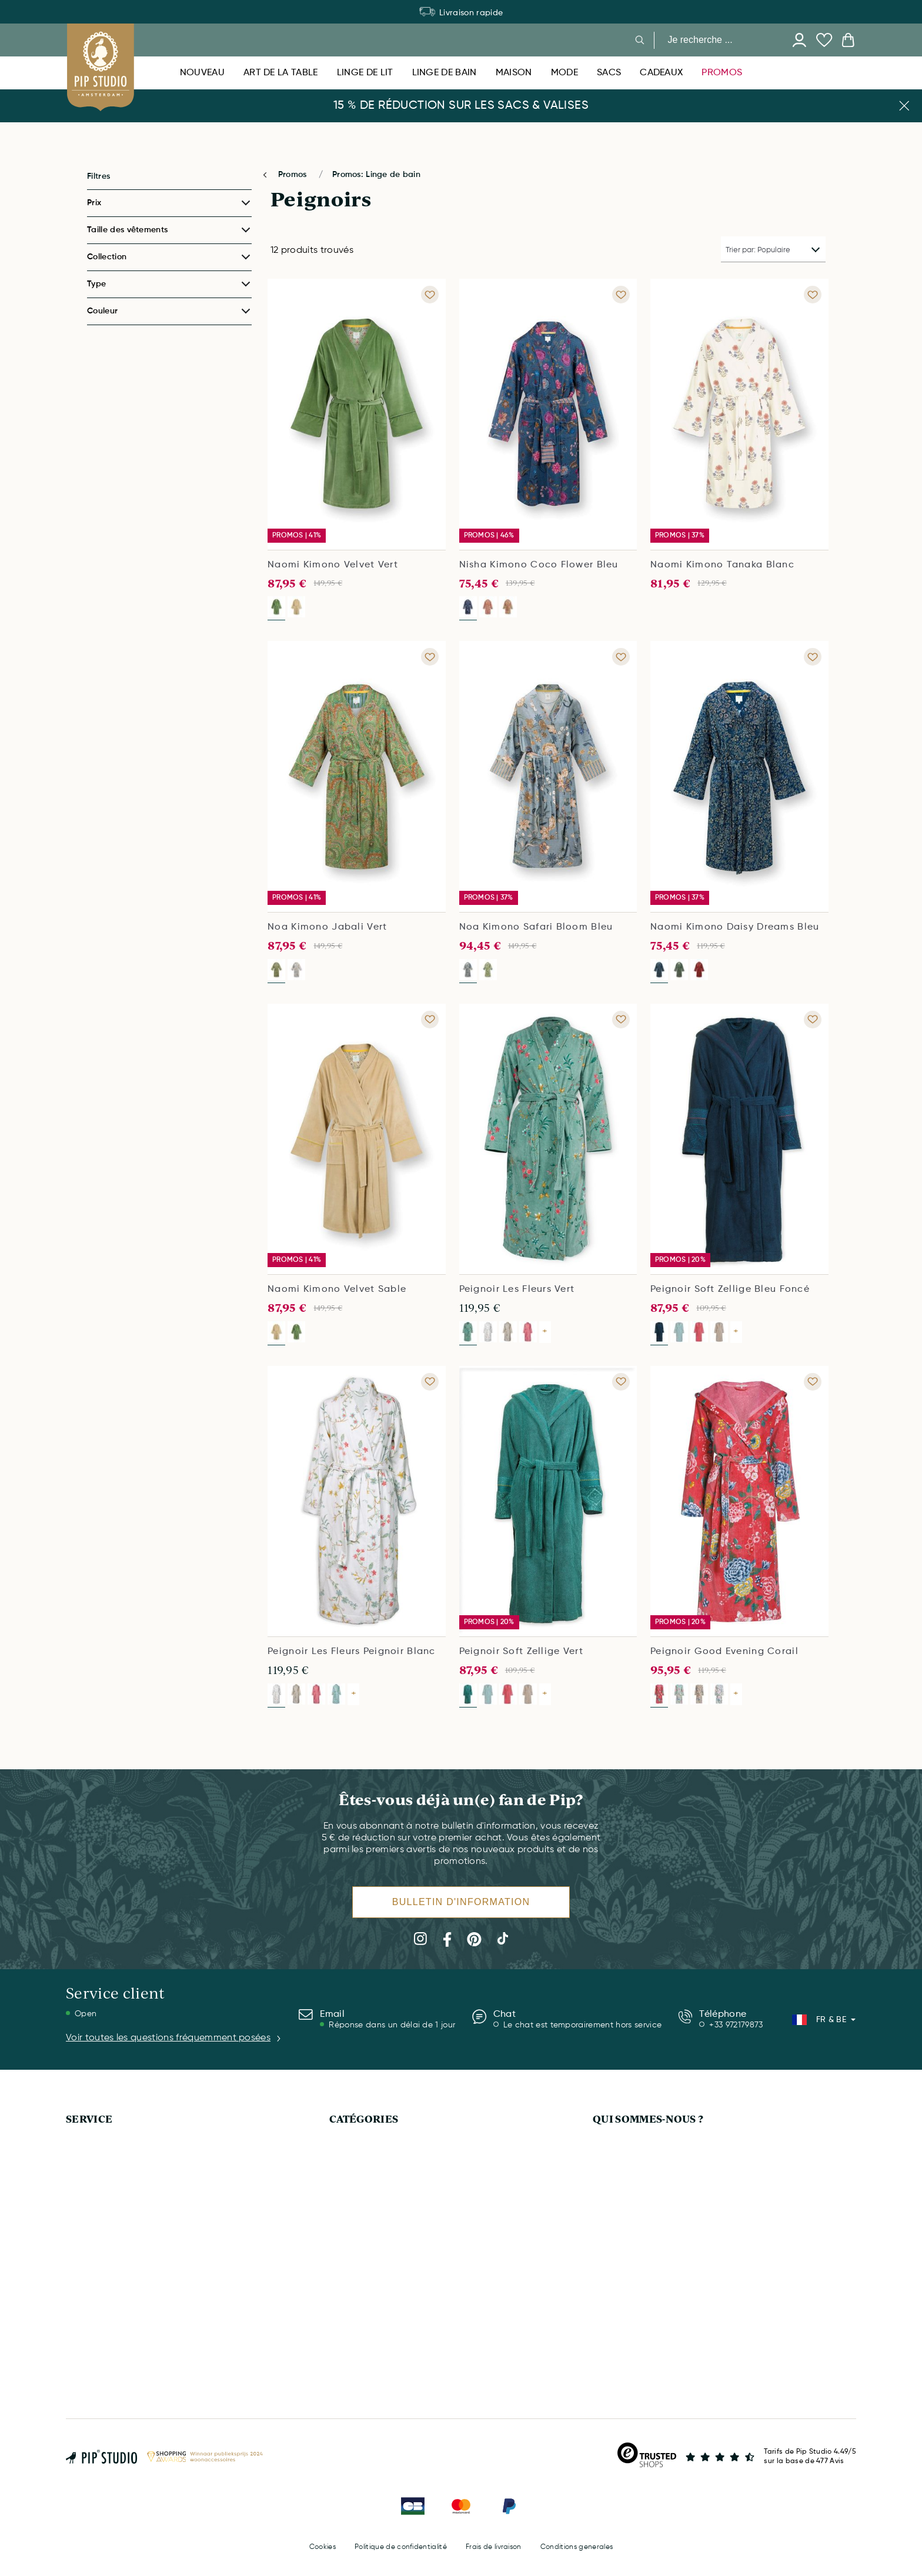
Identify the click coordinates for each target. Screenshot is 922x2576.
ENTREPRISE (616, 2187)
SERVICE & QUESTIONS (110, 2228)
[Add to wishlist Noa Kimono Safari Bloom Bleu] (621, 657)
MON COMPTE (93, 2248)
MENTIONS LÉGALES (631, 2310)
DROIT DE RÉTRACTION (111, 2290)
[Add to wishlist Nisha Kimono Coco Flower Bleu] (621, 294)
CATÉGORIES (363, 2119)
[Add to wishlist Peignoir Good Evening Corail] (812, 1382)
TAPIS (339, 2166)
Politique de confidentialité (401, 2547)
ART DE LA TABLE (362, 2269)
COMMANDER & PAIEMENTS (119, 2269)
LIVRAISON (87, 2187)
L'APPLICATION (621, 2166)
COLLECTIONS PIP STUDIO (644, 2207)
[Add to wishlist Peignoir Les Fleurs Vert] (621, 1019)
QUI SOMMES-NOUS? (633, 2145)
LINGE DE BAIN (358, 2145)
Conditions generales (576, 2547)
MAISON (345, 2228)
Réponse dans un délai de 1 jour (392, 2025)
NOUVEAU (348, 2248)
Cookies (322, 2547)
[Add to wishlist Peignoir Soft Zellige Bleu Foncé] (812, 1019)
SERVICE (89, 2119)
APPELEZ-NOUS (95, 2166)
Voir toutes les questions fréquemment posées (174, 2038)
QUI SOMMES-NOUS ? (648, 2119)
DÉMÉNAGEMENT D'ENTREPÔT (124, 2145)
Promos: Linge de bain (376, 175)
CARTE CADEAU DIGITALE (378, 2207)
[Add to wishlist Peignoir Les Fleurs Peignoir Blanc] (430, 1382)
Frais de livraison (494, 2547)
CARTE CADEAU (96, 2207)
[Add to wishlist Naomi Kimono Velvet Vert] (430, 294)
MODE (341, 2310)
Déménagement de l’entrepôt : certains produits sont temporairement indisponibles (461, 13)
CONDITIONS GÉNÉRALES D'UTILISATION (671, 2331)
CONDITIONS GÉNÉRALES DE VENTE (662, 2351)
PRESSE (607, 2228)
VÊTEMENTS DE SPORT (373, 2290)
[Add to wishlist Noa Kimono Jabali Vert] (430, 657)
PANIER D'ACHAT (98, 2310)
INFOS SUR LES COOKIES (641, 2269)
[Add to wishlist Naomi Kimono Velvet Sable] (430, 1019)
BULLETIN (84, 2331)
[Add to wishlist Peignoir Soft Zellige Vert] (621, 1382)
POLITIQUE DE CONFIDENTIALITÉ (655, 2290)
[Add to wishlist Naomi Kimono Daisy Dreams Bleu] (812, 657)
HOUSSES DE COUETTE (373, 2187)
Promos (293, 175)
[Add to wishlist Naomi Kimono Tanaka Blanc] (812, 294)
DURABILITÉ (615, 2248)
